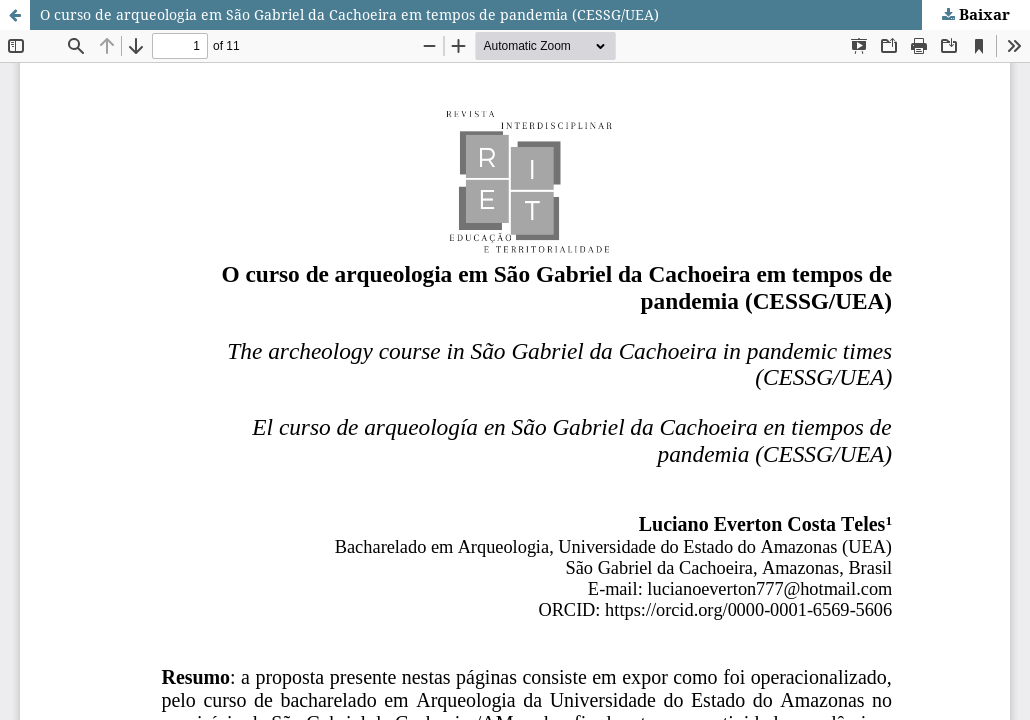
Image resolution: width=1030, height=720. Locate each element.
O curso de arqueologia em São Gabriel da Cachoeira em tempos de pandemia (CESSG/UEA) (349, 14)
